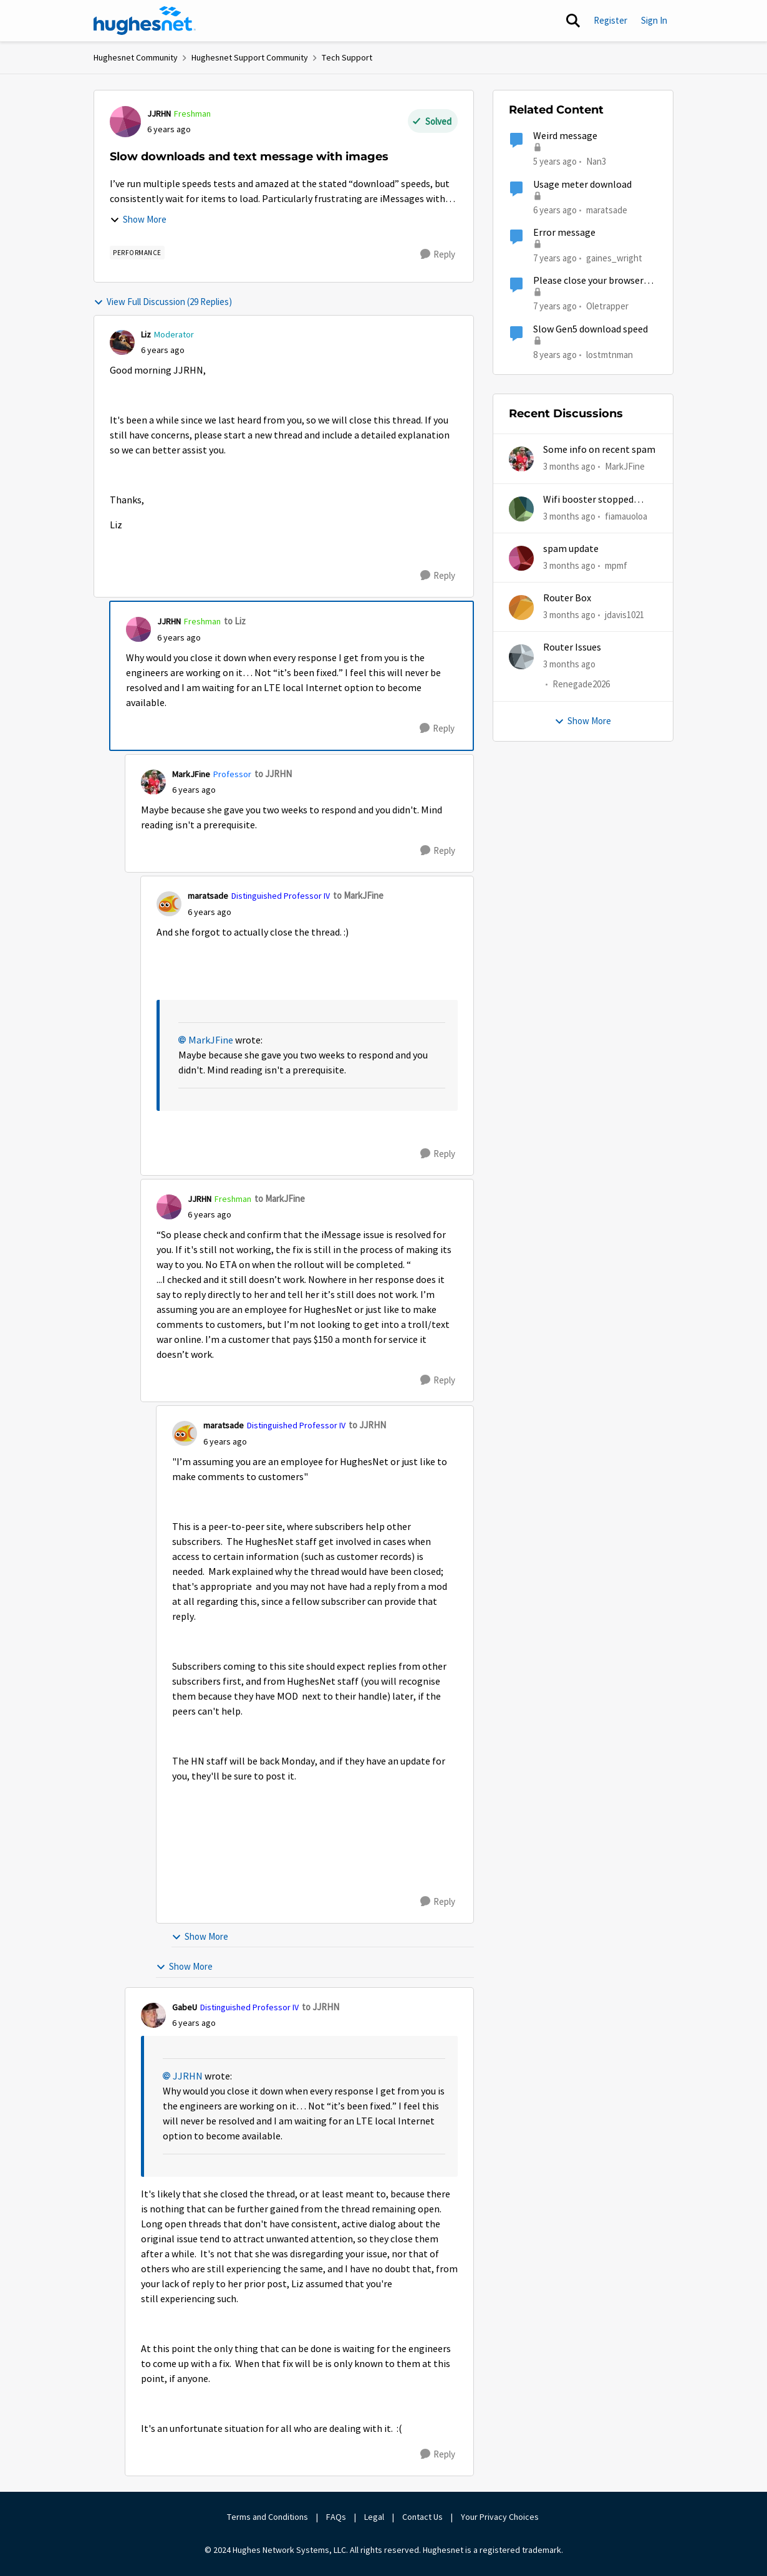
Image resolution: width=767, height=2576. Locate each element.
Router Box (567, 598)
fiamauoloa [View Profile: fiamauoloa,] (626, 515)
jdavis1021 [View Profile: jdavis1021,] (624, 615)
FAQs (336, 2516)
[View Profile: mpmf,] (521, 558)
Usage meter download (582, 184)
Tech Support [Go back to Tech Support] (347, 57)
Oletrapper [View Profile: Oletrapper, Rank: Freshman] (607, 306)
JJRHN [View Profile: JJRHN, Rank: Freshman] (159, 113)
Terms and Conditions (267, 2516)
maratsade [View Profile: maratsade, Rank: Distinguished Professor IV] (208, 895)
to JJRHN (273, 774)
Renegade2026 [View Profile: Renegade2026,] (581, 684)
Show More (138, 219)
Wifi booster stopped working (588, 499)
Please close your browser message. (588, 281)
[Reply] (438, 254)
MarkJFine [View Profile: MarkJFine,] (625, 466)
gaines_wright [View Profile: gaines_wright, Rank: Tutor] (614, 258)
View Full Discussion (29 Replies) (163, 301)
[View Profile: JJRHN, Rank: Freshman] (125, 121)
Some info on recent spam (599, 449)
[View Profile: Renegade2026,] (521, 656)
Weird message (565, 136)
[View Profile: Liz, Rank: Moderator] (122, 342)
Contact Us (422, 2516)
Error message (564, 232)
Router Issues (572, 647)
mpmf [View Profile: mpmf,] (616, 565)
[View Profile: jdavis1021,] (521, 607)
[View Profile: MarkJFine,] (521, 459)
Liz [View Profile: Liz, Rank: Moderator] (146, 334)
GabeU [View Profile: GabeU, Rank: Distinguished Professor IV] (184, 2007)
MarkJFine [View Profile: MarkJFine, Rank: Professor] (191, 774)
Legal (374, 2516)
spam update (571, 549)
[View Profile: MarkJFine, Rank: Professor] (153, 782)
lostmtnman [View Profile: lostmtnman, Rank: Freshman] (609, 354)
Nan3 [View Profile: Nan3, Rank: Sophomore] (596, 161)
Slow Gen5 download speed (590, 329)
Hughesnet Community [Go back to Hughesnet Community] (136, 57)
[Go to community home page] (145, 20)
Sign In (654, 20)
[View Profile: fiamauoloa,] (521, 508)
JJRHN (188, 2076)
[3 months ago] (569, 467)
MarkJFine (210, 1040)
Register (610, 20)
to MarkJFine (358, 895)
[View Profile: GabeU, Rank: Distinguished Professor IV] (153, 2015)
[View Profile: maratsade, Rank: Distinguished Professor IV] (169, 903)
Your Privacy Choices (501, 2516)
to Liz (235, 621)
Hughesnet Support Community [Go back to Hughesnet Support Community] (249, 57)
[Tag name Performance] (137, 252)
